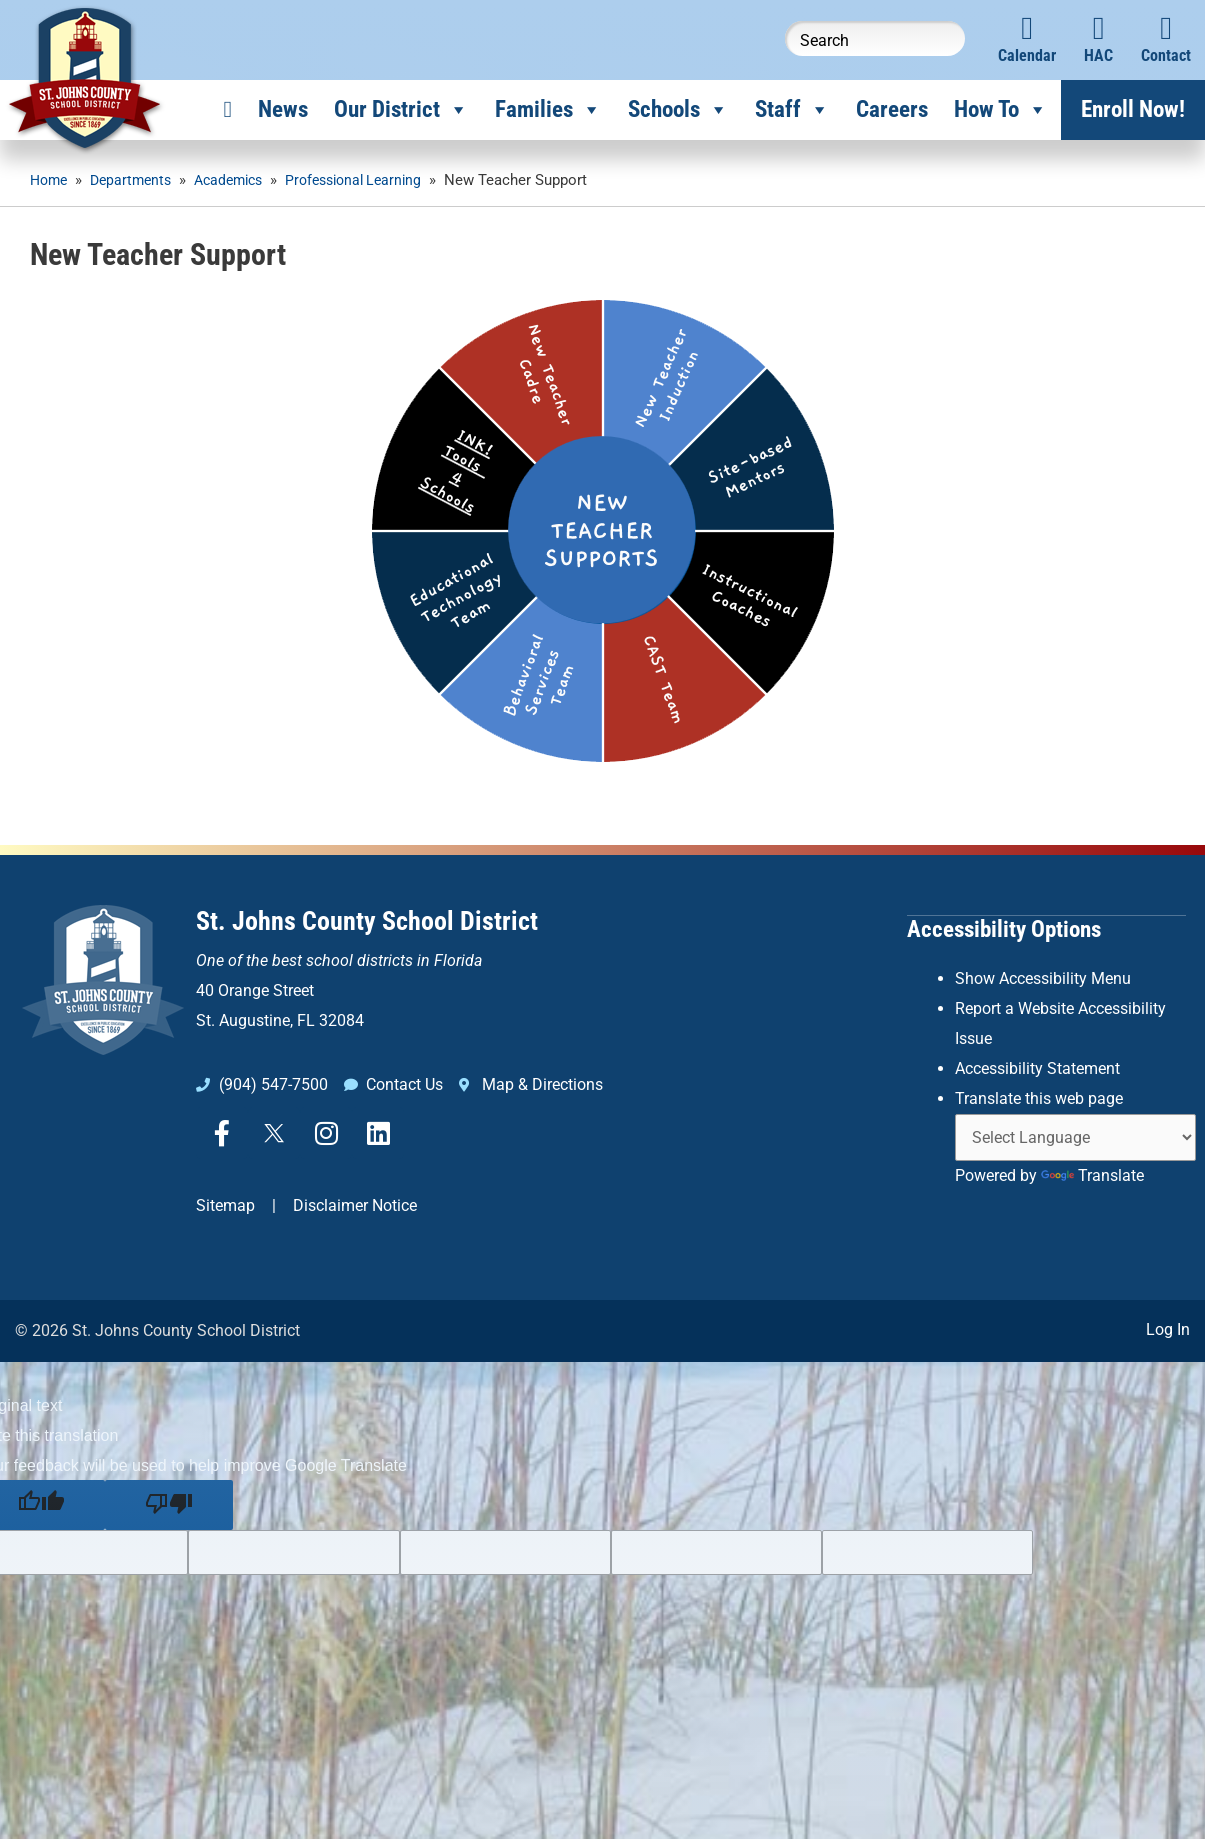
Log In (1168, 1327)
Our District (401, 110)
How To (1001, 110)
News (283, 109)
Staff (792, 110)
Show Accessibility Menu (1043, 977)
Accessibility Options (1004, 928)
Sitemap (225, 1205)
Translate (1092, 1172)
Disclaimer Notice (355, 1205)
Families (548, 110)
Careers (892, 109)
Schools (678, 110)
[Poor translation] (169, 1504)
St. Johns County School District (367, 921)
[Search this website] (875, 38)
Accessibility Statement (1037, 1066)
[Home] (228, 110)
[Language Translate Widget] (1075, 1134)
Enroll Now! (1133, 109)
